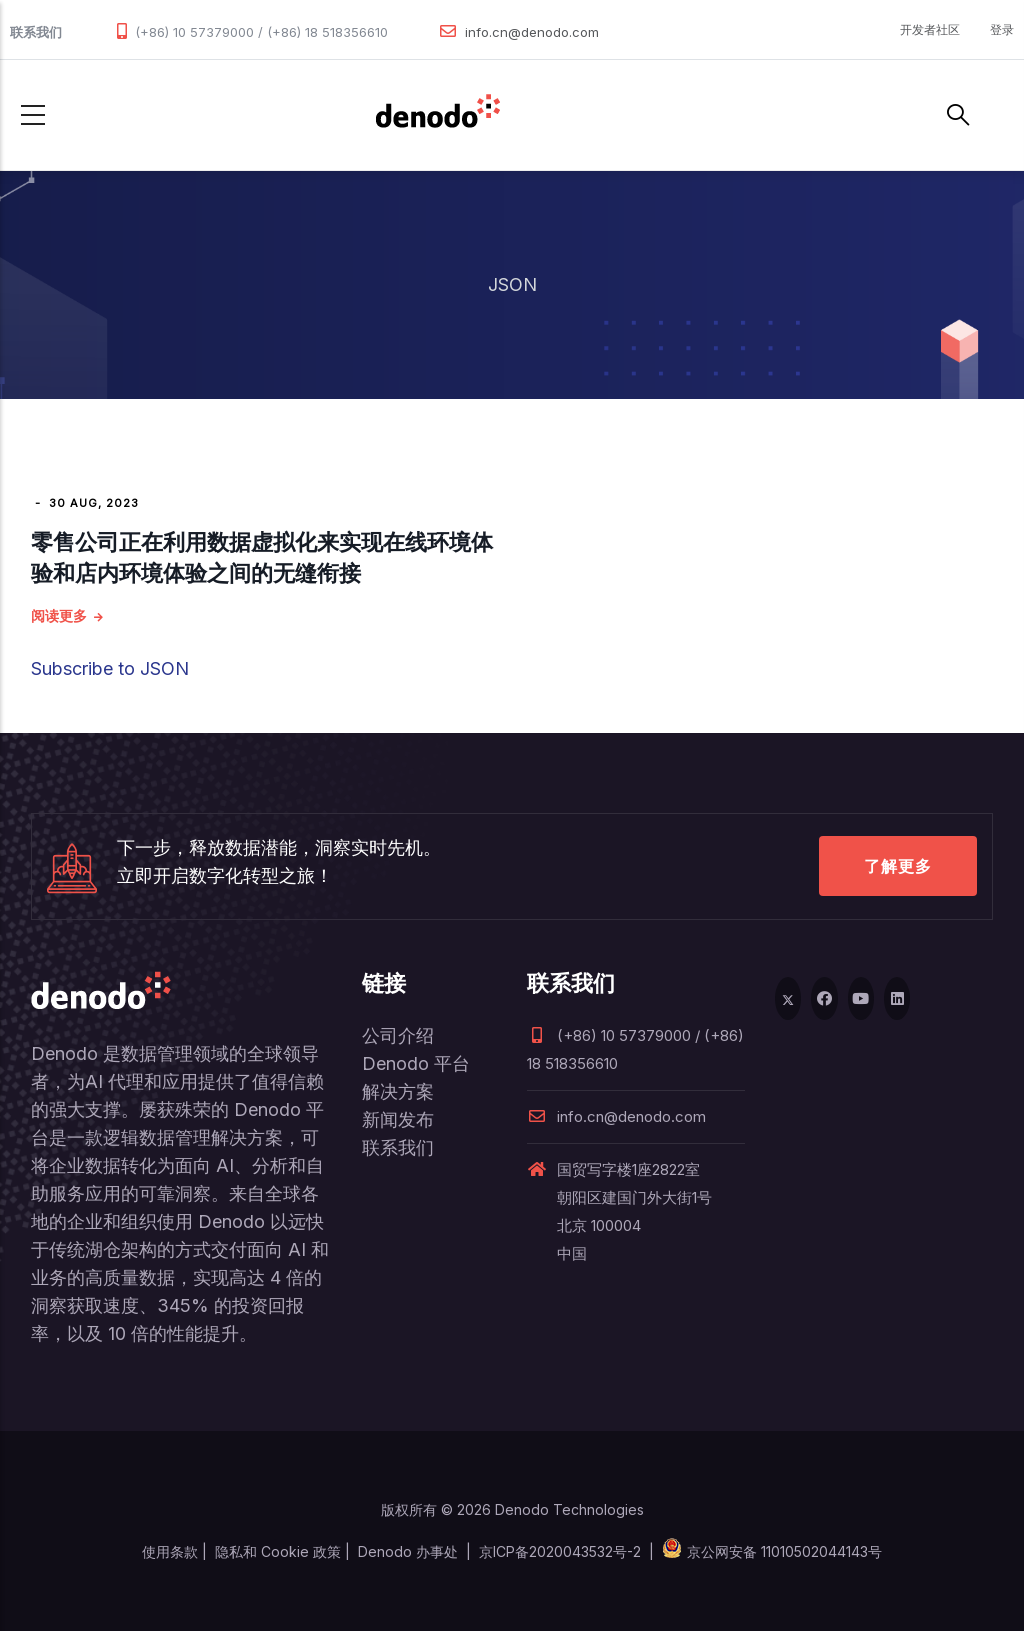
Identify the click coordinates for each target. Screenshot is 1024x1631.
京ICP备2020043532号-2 (560, 1551)
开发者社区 (930, 29)
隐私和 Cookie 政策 (278, 1551)
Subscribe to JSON (110, 668)
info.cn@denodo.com (532, 32)
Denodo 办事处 (408, 1551)
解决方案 (398, 1091)
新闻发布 (398, 1119)
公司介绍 (398, 1035)
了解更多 (898, 866)
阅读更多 (59, 615)
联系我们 (398, 1147)
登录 (1002, 29)
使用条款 (170, 1551)
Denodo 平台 (416, 1063)
